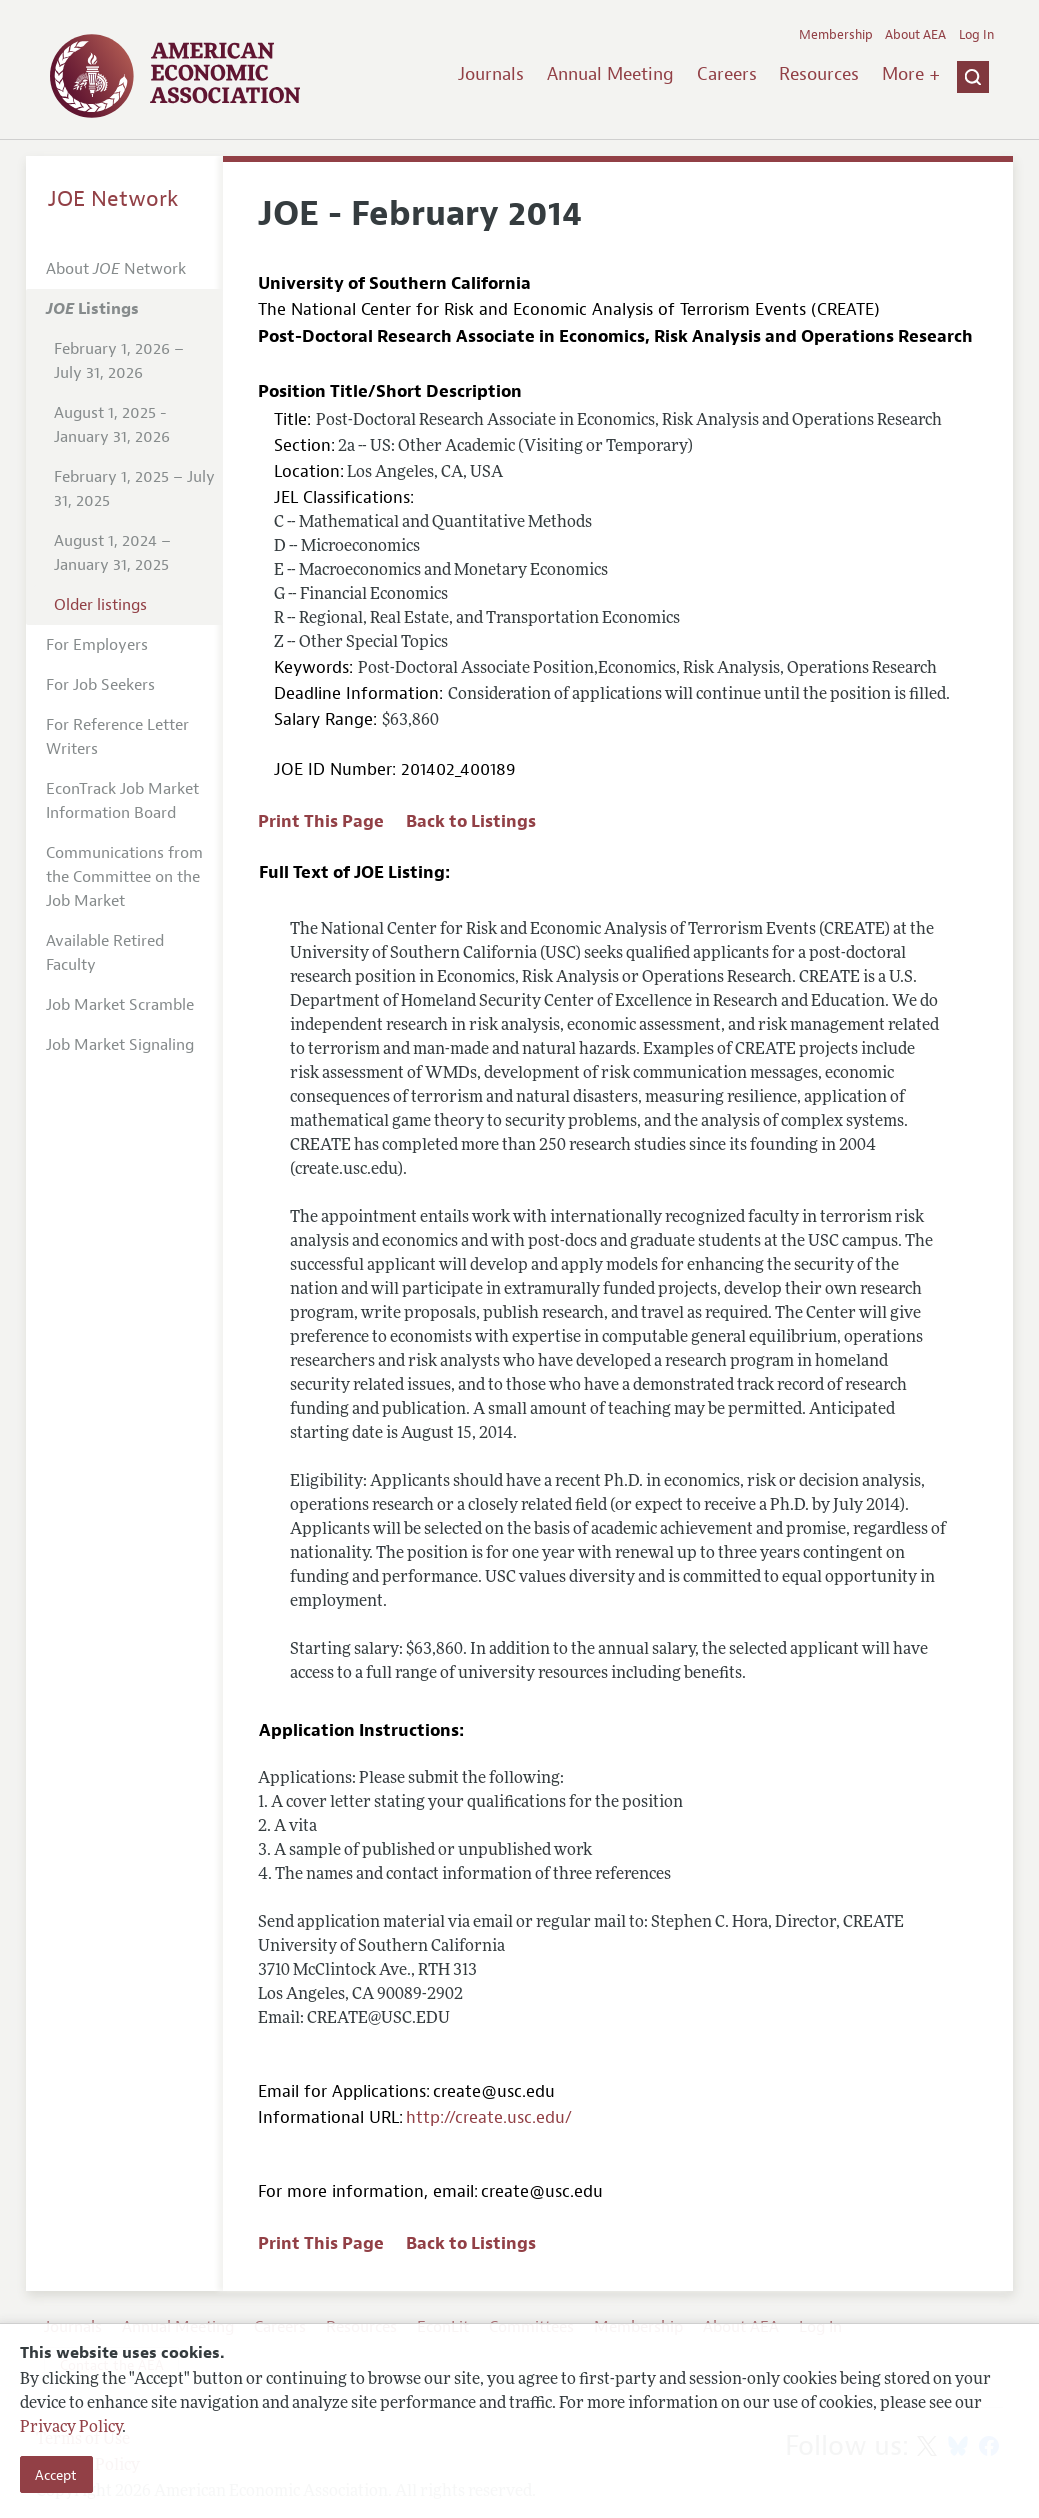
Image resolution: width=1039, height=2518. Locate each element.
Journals (491, 74)
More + (911, 74)
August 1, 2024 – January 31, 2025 (112, 553)
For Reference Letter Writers (117, 737)
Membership (836, 35)
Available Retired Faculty (105, 953)
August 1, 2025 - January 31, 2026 (112, 425)
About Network (116, 269)
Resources (819, 74)
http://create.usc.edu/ (489, 2117)
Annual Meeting (610, 74)
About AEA (915, 35)
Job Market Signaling (120, 1045)
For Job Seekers (100, 685)
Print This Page (321, 821)
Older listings (100, 605)
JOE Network (113, 199)
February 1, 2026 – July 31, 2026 (119, 361)
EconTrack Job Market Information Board (122, 801)
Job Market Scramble (120, 1005)
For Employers (97, 645)
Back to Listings (471, 821)
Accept (56, 2475)
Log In (976, 35)
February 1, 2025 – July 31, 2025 (134, 489)
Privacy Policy (71, 2428)
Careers (727, 74)
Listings (92, 309)
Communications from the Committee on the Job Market (124, 877)
